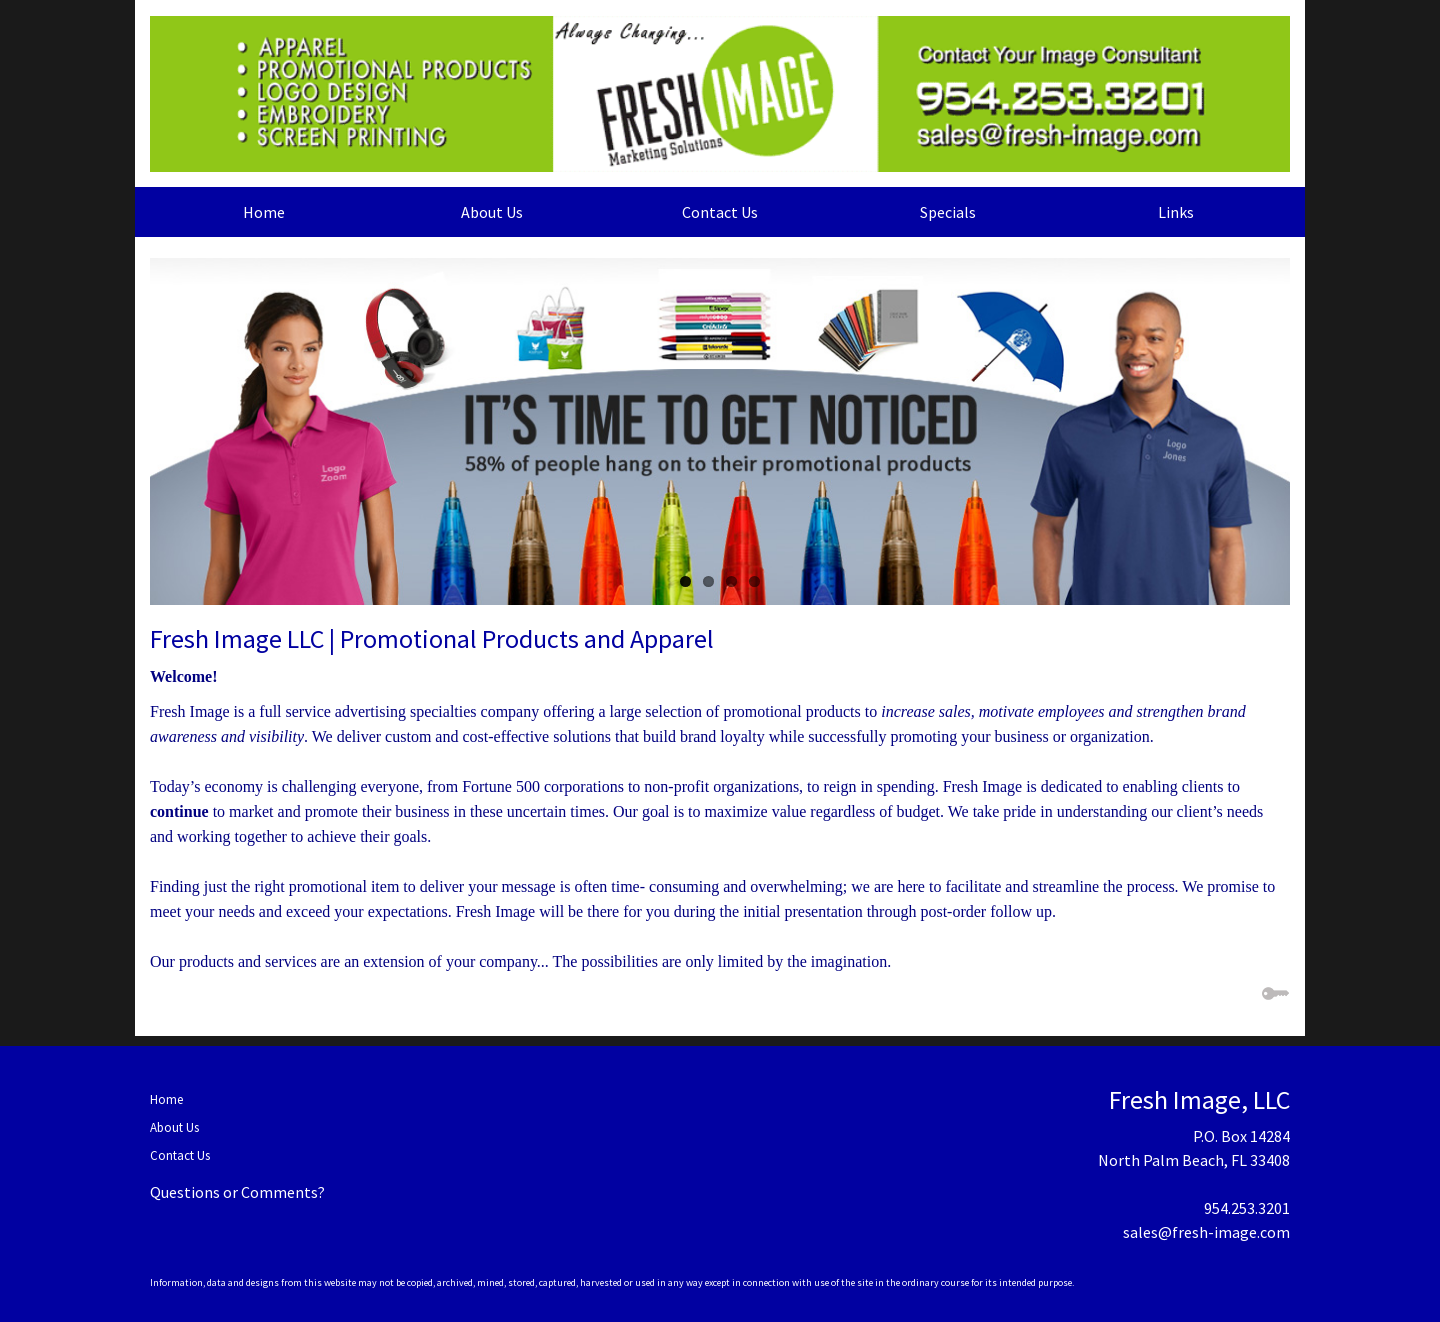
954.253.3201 (1247, 1208)
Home (264, 212)
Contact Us (720, 212)
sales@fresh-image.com (1206, 1232)
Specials (948, 212)
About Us (492, 212)
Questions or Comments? (237, 1192)
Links (1176, 212)
